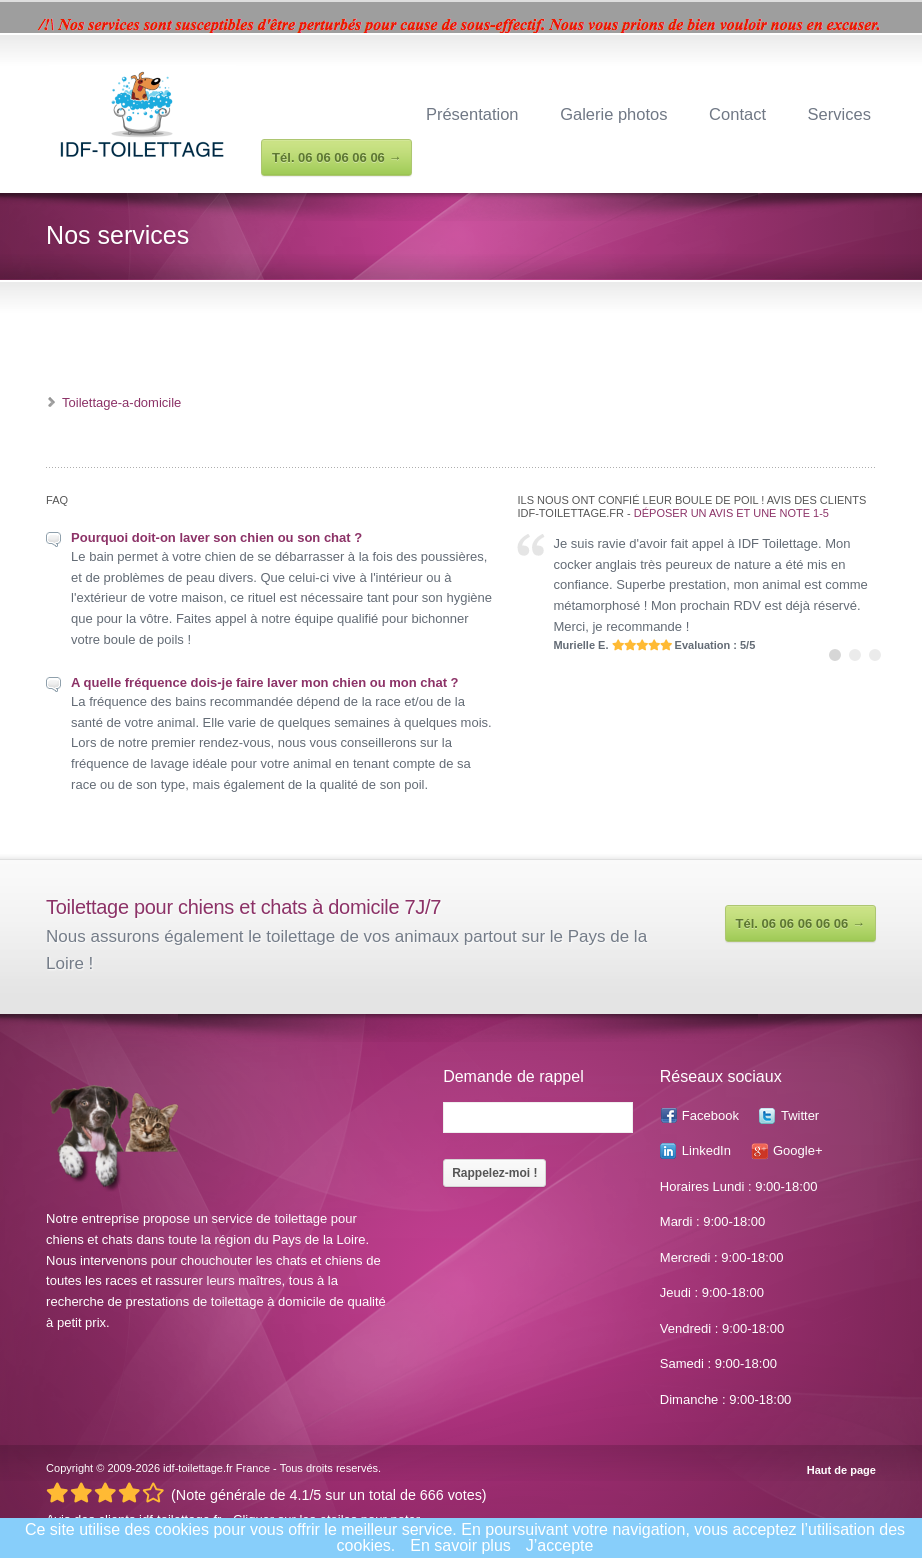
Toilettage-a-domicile (121, 402)
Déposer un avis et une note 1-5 (731, 513)
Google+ (798, 1150)
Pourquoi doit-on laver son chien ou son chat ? (216, 537)
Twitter (800, 1115)
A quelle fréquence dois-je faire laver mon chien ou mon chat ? (264, 682)
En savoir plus (460, 1545)
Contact (737, 114)
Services (839, 114)
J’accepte (560, 1545)
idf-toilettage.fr (198, 1468)
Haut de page (841, 1470)
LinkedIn (706, 1150)
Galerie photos (613, 114)
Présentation (472, 114)
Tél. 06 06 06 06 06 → (800, 923)
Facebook (710, 1115)
